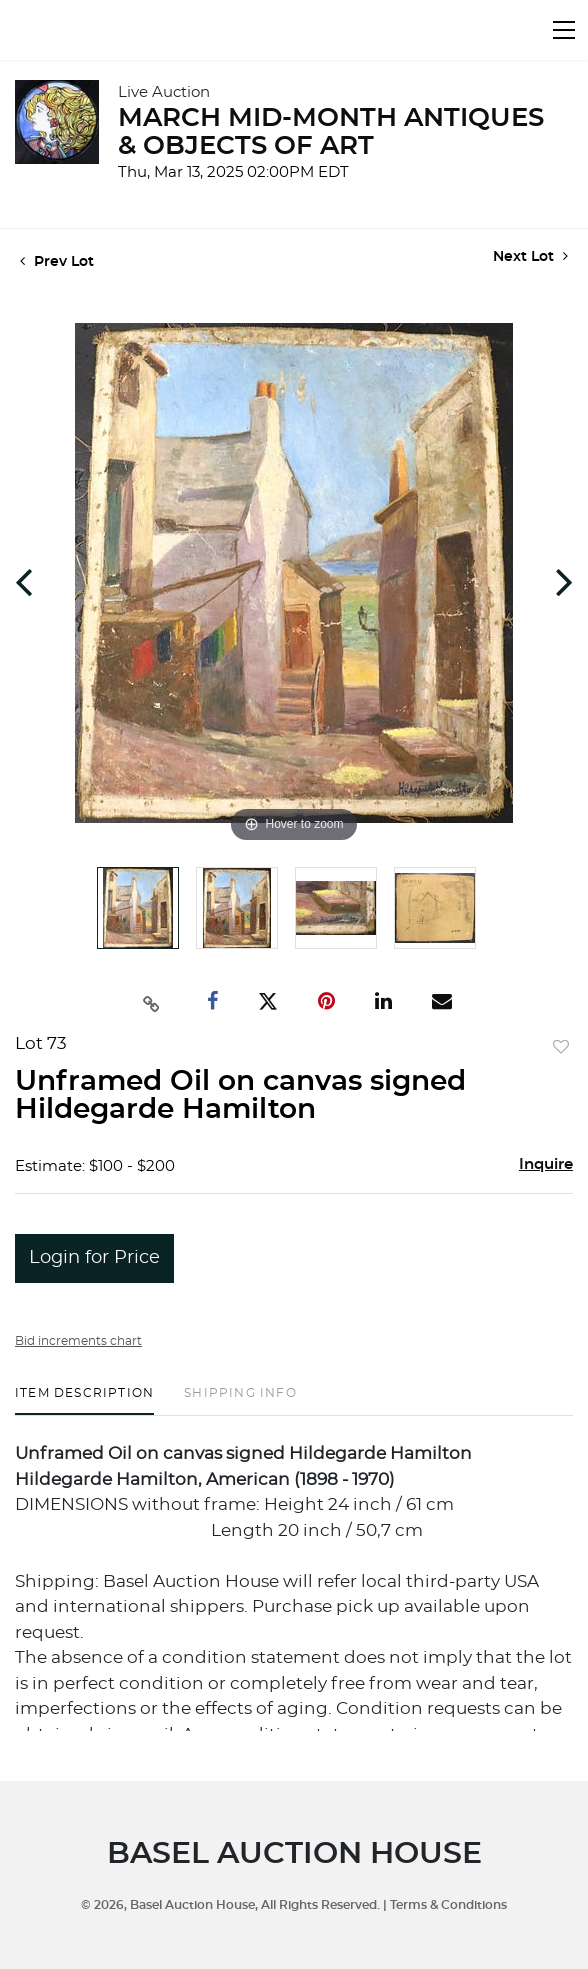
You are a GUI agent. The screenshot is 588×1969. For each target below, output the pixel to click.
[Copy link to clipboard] (152, 1002)
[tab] (84, 1400)
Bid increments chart (78, 1341)
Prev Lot (57, 262)
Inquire (546, 1164)
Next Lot (530, 256)
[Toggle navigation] (564, 30)
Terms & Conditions (448, 1905)
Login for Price (94, 1258)
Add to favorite (561, 1048)
